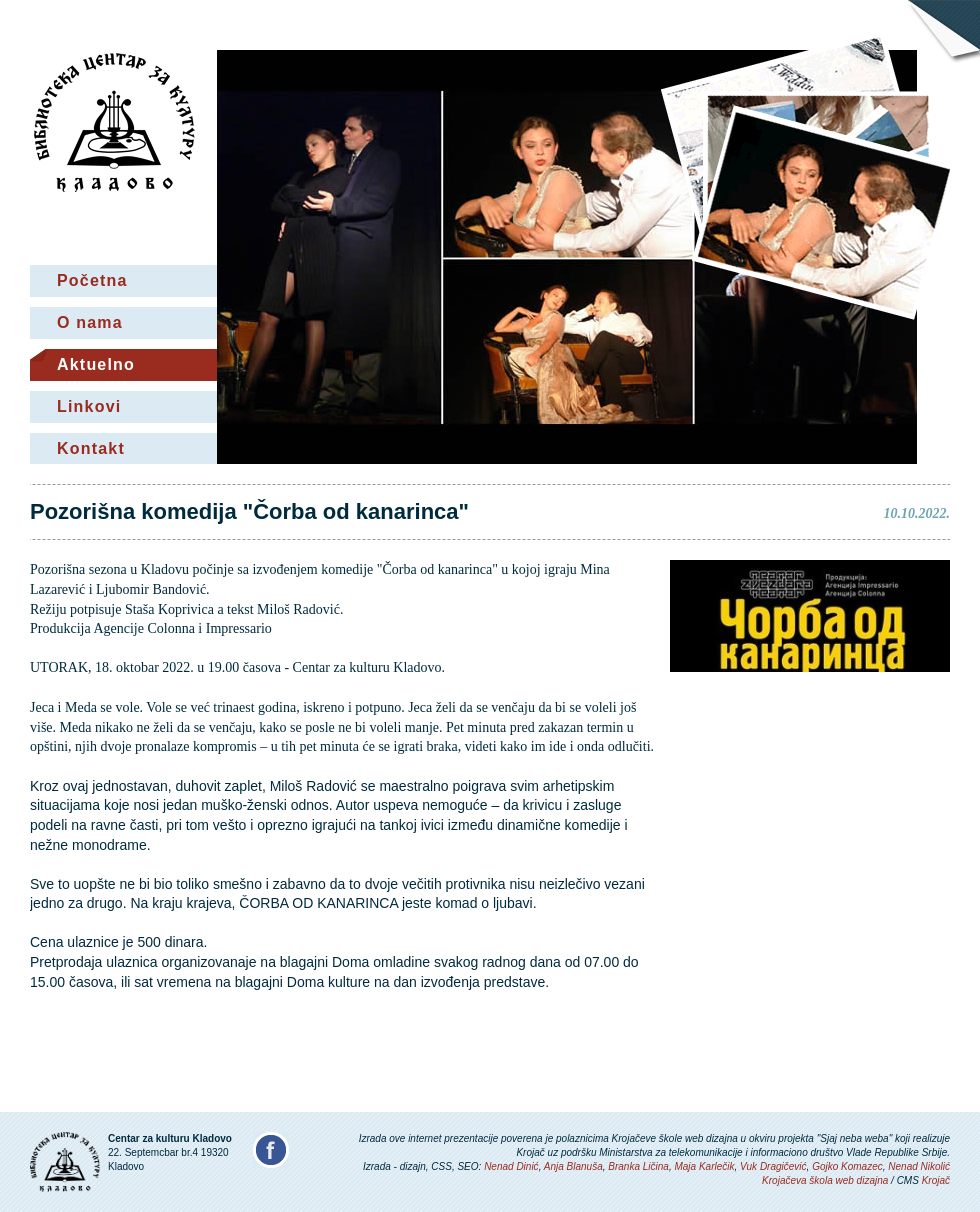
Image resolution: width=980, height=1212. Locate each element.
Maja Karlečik (704, 1166)
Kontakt (91, 448)
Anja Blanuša (573, 1166)
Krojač (936, 1180)
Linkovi (89, 406)
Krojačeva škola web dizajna (825, 1180)
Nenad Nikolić (919, 1166)
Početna (92, 280)
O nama (90, 322)
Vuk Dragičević (773, 1166)
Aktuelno (96, 364)
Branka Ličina (638, 1166)
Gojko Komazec (847, 1166)
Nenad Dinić (511, 1166)
